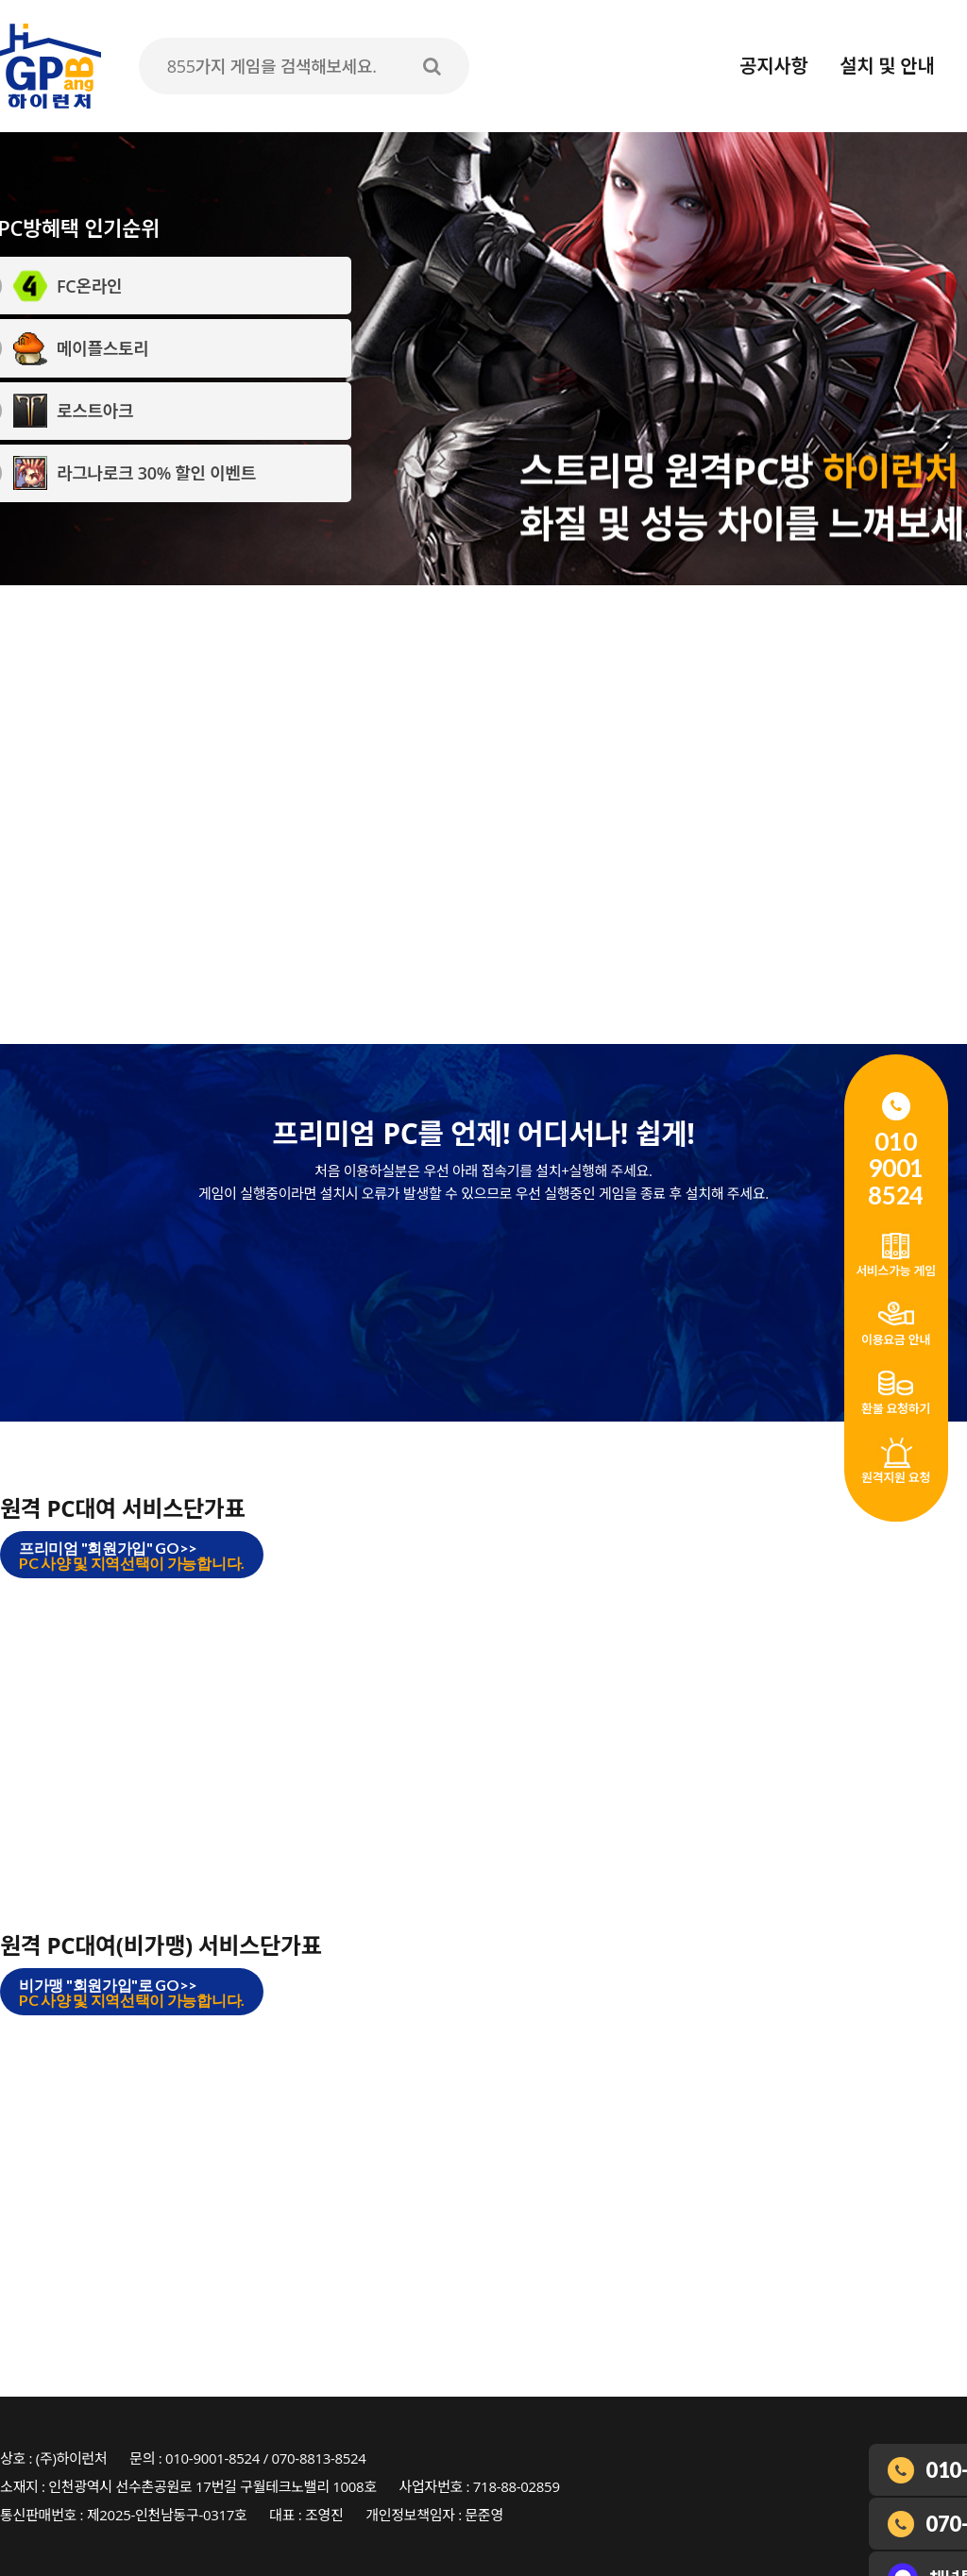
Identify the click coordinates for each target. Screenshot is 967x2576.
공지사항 (773, 65)
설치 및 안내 (887, 65)
